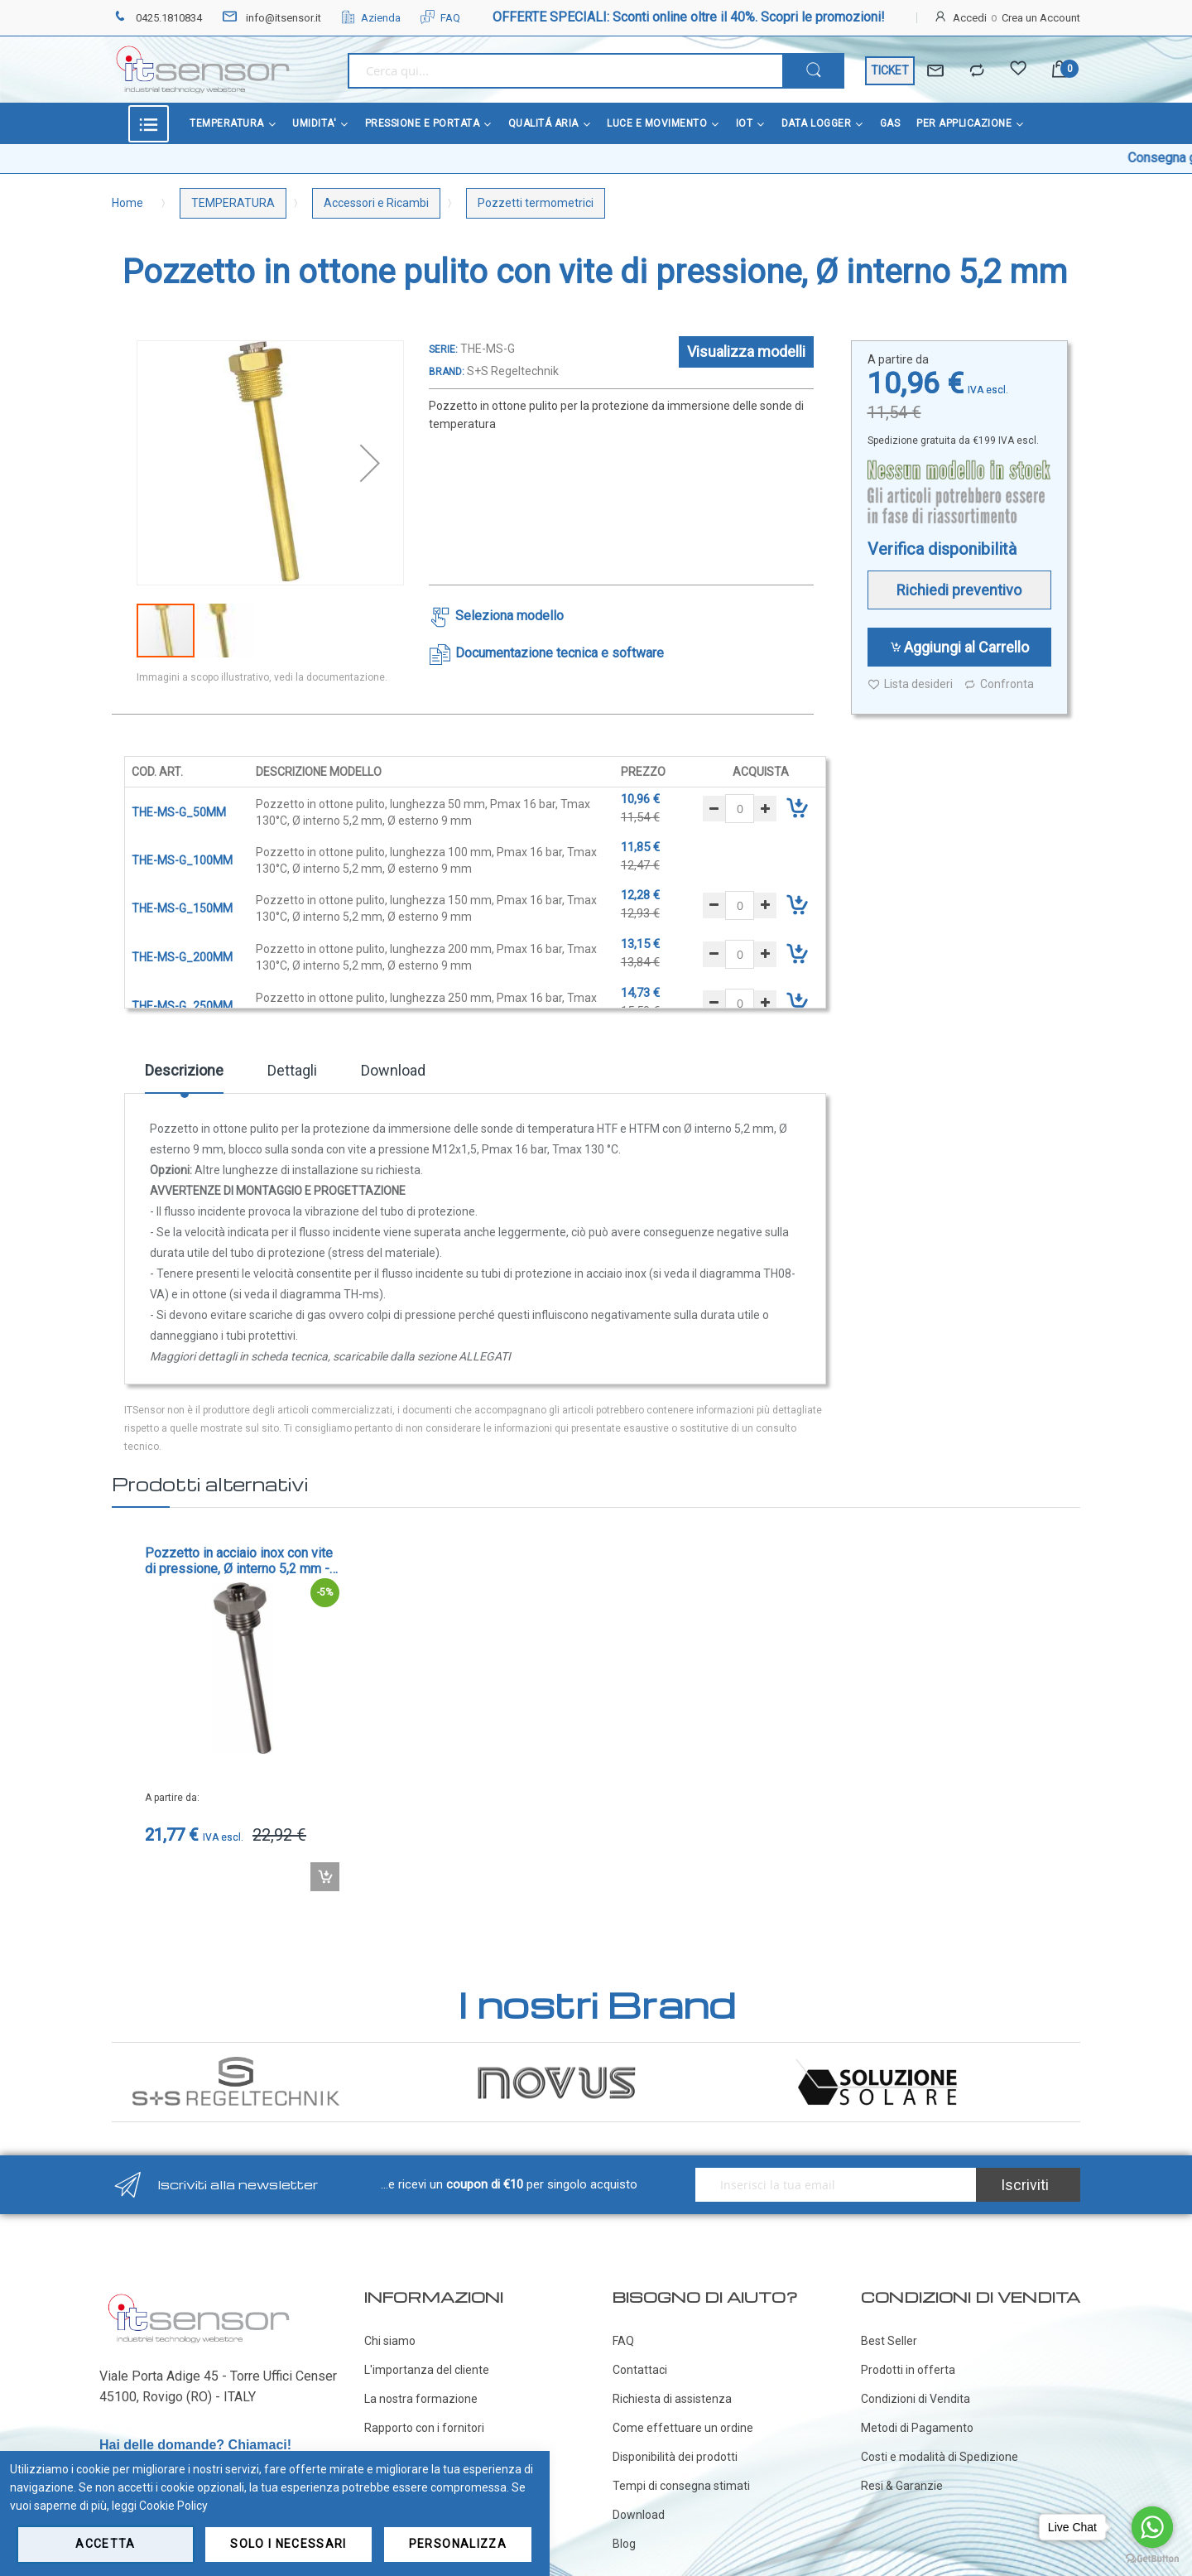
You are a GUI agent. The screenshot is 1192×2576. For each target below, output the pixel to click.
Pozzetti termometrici (536, 202)
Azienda (371, 18)
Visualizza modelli (746, 351)
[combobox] (565, 71)
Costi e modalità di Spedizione (939, 2456)
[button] (370, 463)
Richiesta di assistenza (672, 2398)
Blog (624, 2543)
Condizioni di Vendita (915, 2398)
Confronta (999, 684)
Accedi (970, 18)
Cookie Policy (173, 2505)
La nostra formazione (421, 2398)
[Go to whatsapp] (1152, 2527)
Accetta (105, 2543)
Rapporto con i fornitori (424, 2427)
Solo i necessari (288, 2543)
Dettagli (292, 1070)
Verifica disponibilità (942, 549)
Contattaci (640, 2369)
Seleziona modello (509, 616)
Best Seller (889, 2340)
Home (127, 202)
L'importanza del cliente (426, 2369)
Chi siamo (390, 2340)
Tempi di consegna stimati (681, 2485)
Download (393, 1070)
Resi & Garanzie (902, 2485)
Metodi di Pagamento (917, 2427)
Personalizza (458, 2543)
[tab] (184, 1076)
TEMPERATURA (233, 202)
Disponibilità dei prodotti (675, 2456)
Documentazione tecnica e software (559, 653)
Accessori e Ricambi (376, 202)
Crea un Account (1041, 18)
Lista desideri (910, 684)
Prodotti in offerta (908, 2369)
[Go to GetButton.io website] (1152, 2559)
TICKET (890, 70)
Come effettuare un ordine (683, 2427)
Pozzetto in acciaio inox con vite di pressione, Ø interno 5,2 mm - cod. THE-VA (239, 1561)
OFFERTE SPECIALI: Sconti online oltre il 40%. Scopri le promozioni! (689, 17)
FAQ (440, 18)
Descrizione (184, 1070)
